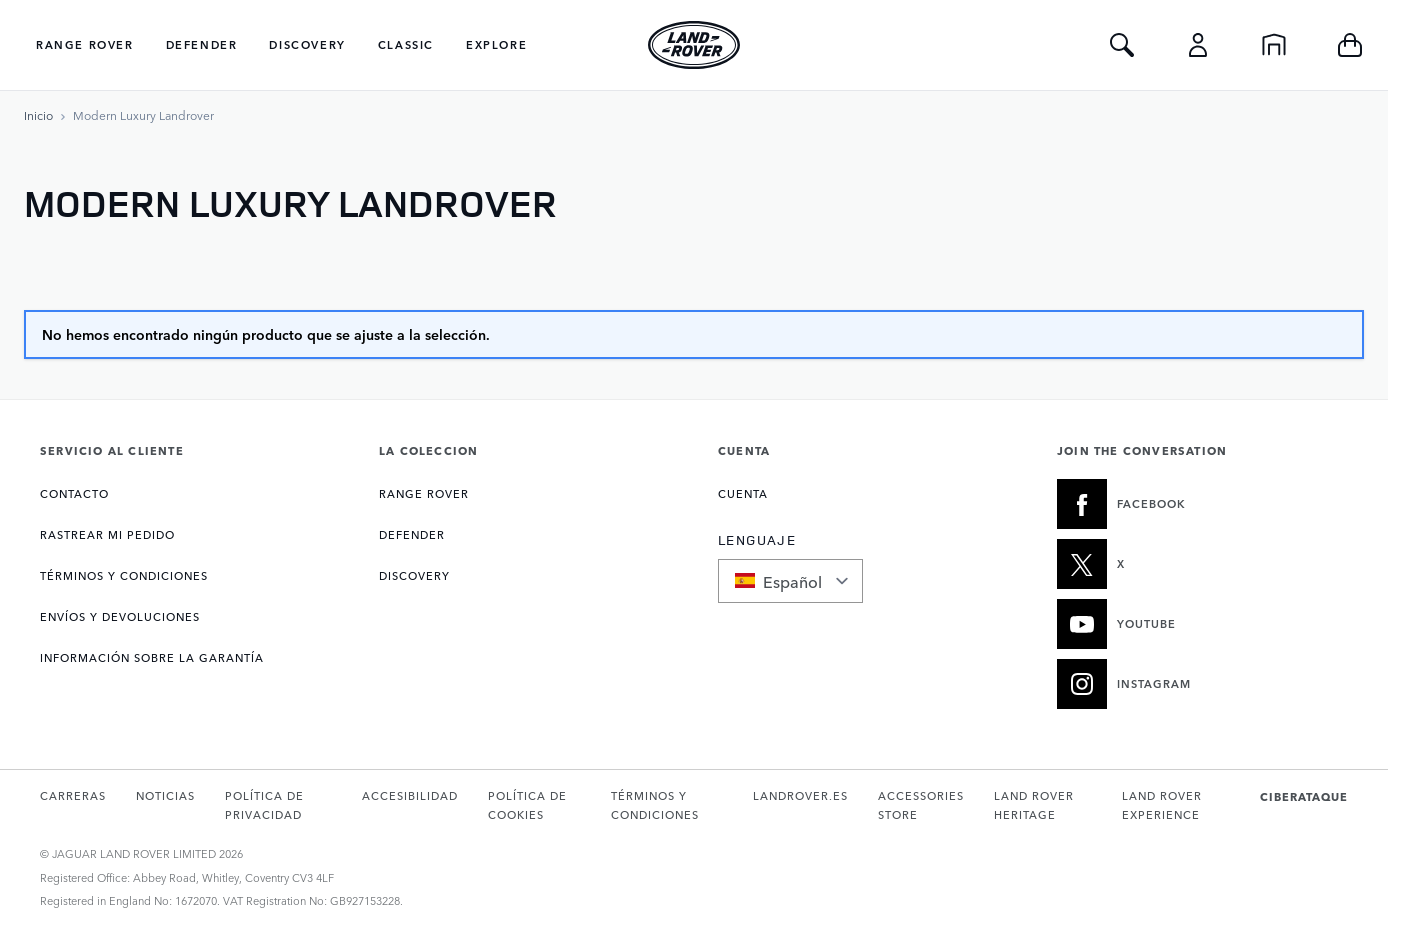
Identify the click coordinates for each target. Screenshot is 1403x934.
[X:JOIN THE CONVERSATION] (1202, 564)
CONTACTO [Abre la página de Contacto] (74, 493)
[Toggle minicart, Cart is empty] (1350, 45)
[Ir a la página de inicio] (38, 115)
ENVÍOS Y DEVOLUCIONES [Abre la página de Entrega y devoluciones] (120, 616)
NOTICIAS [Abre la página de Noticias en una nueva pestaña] (165, 795)
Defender (202, 44)
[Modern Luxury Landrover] (143, 115)
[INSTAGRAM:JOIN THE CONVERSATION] (1202, 684)
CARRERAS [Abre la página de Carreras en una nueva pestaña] (73, 795)
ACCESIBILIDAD (410, 795)
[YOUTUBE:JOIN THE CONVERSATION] (1202, 624)
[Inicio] (1274, 45)
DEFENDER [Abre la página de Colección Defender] (412, 534)
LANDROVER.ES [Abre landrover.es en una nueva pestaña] (800, 795)
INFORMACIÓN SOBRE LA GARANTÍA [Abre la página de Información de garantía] (152, 657)
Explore (496, 44)
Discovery (307, 44)
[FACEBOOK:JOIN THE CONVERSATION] (1202, 504)
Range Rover (85, 44)
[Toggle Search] (1122, 45)
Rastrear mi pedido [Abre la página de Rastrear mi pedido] (107, 534)
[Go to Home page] (694, 45)
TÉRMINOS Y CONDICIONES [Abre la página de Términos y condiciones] (124, 575)
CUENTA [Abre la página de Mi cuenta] (743, 493)
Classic (406, 44)
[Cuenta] (1198, 45)
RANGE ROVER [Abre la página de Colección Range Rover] (424, 493)
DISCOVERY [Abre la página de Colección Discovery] (414, 575)
